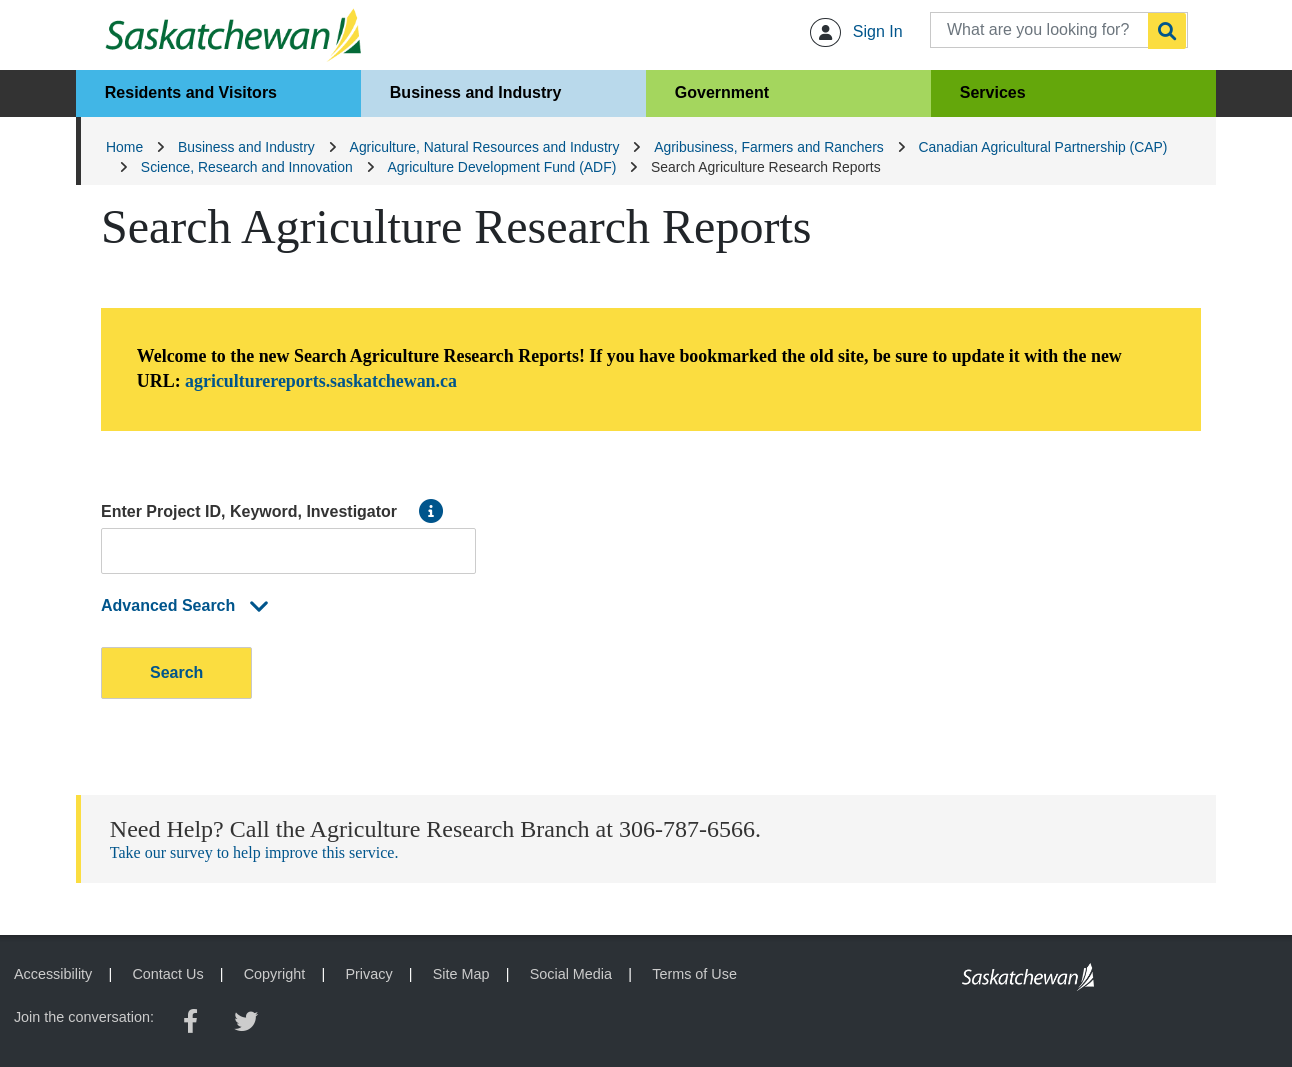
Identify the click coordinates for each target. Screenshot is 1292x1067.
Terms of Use (694, 974)
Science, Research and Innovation (247, 167)
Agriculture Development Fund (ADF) (502, 167)
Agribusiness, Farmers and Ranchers (769, 147)
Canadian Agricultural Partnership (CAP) (1043, 147)
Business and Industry (476, 92)
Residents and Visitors (191, 92)
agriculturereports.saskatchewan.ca (321, 381)
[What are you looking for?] (1059, 30)
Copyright (275, 974)
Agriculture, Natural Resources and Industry (485, 147)
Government (722, 92)
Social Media (571, 974)
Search (176, 672)
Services (993, 92)
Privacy (368, 974)
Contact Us (167, 974)
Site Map (461, 974)
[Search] (1167, 31)
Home (124, 147)
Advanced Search (187, 605)
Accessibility (53, 974)
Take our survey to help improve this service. (254, 852)
